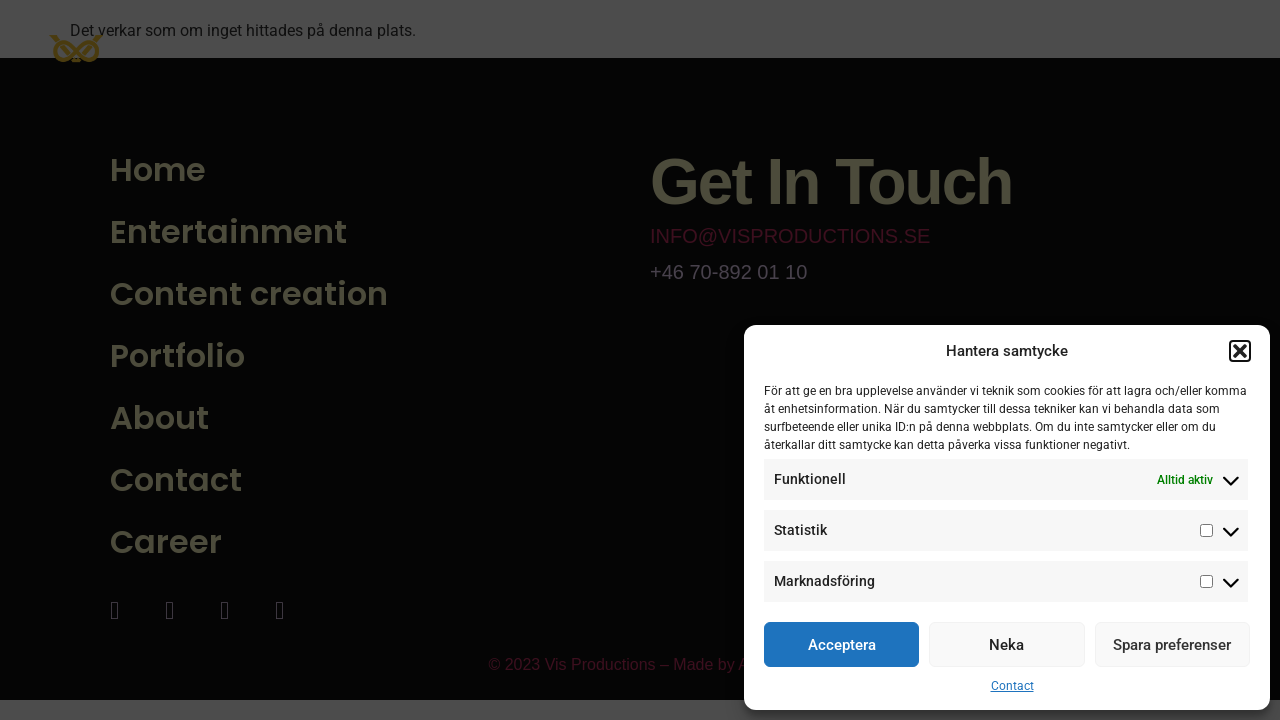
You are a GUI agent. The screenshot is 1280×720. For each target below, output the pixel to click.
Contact (1012, 686)
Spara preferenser (1172, 645)
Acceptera (842, 645)
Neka (1006, 645)
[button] (1240, 351)
